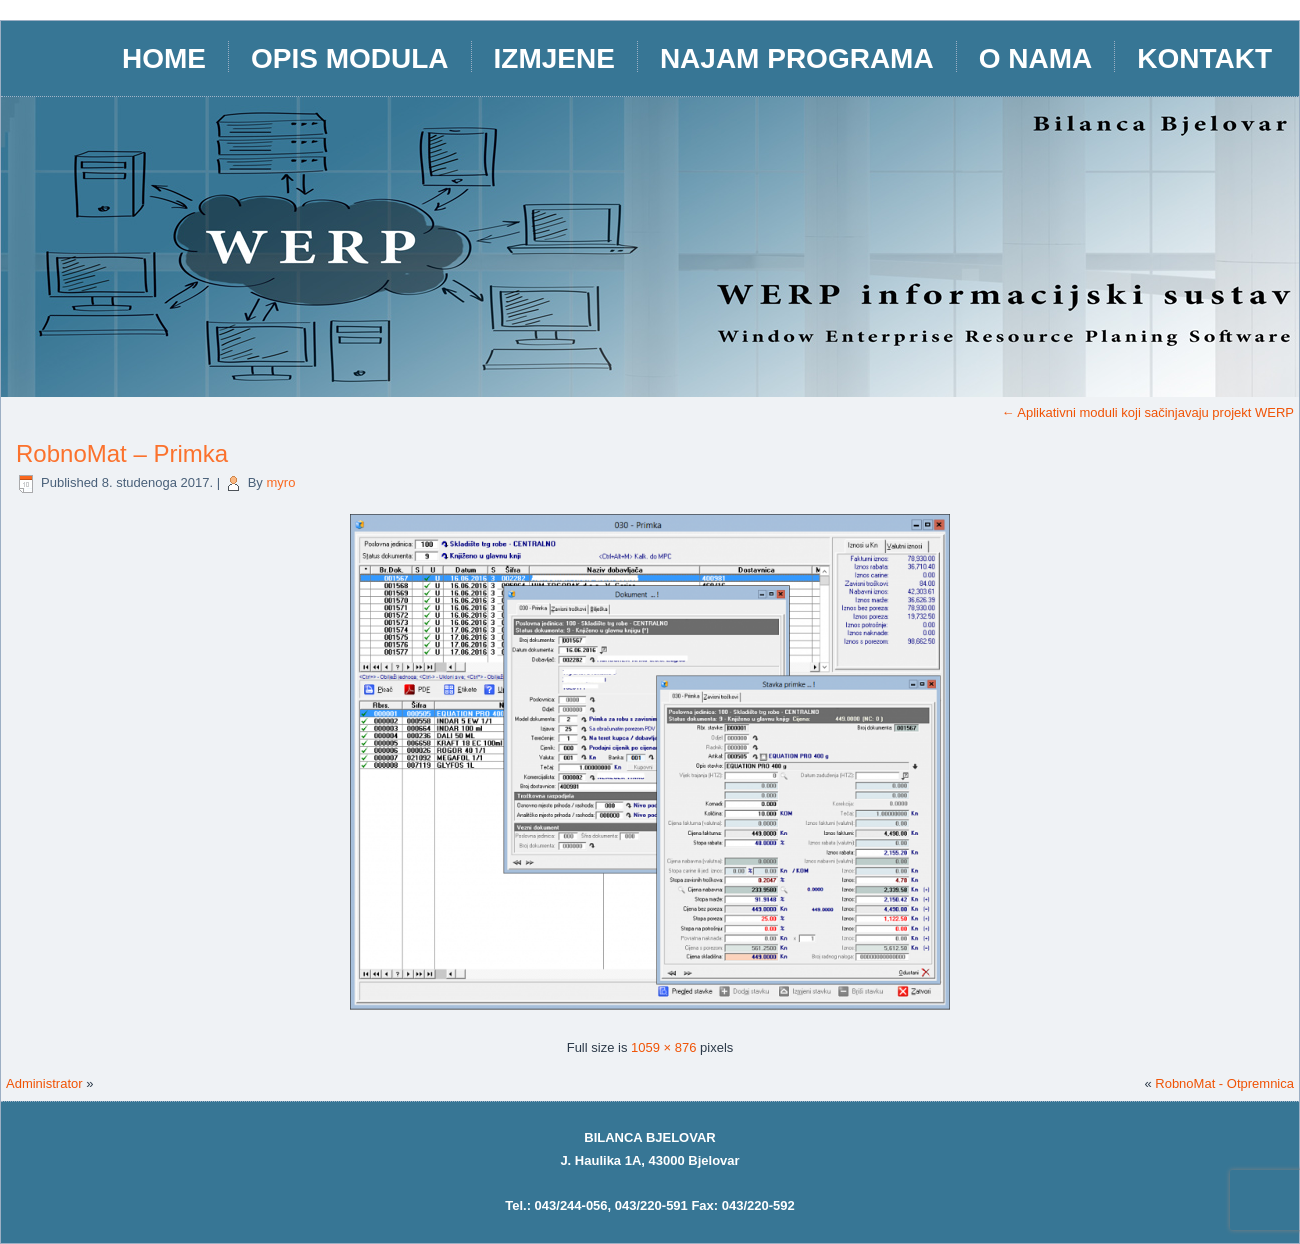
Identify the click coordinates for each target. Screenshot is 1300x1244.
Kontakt (1204, 58)
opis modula (350, 58)
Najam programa (797, 58)
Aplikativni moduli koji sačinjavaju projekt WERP (1147, 412)
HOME (164, 58)
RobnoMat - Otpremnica (1224, 1083)
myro (280, 482)
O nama (1036, 58)
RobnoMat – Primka (122, 453)
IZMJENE (554, 58)
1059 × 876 (663, 1047)
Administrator (44, 1083)
